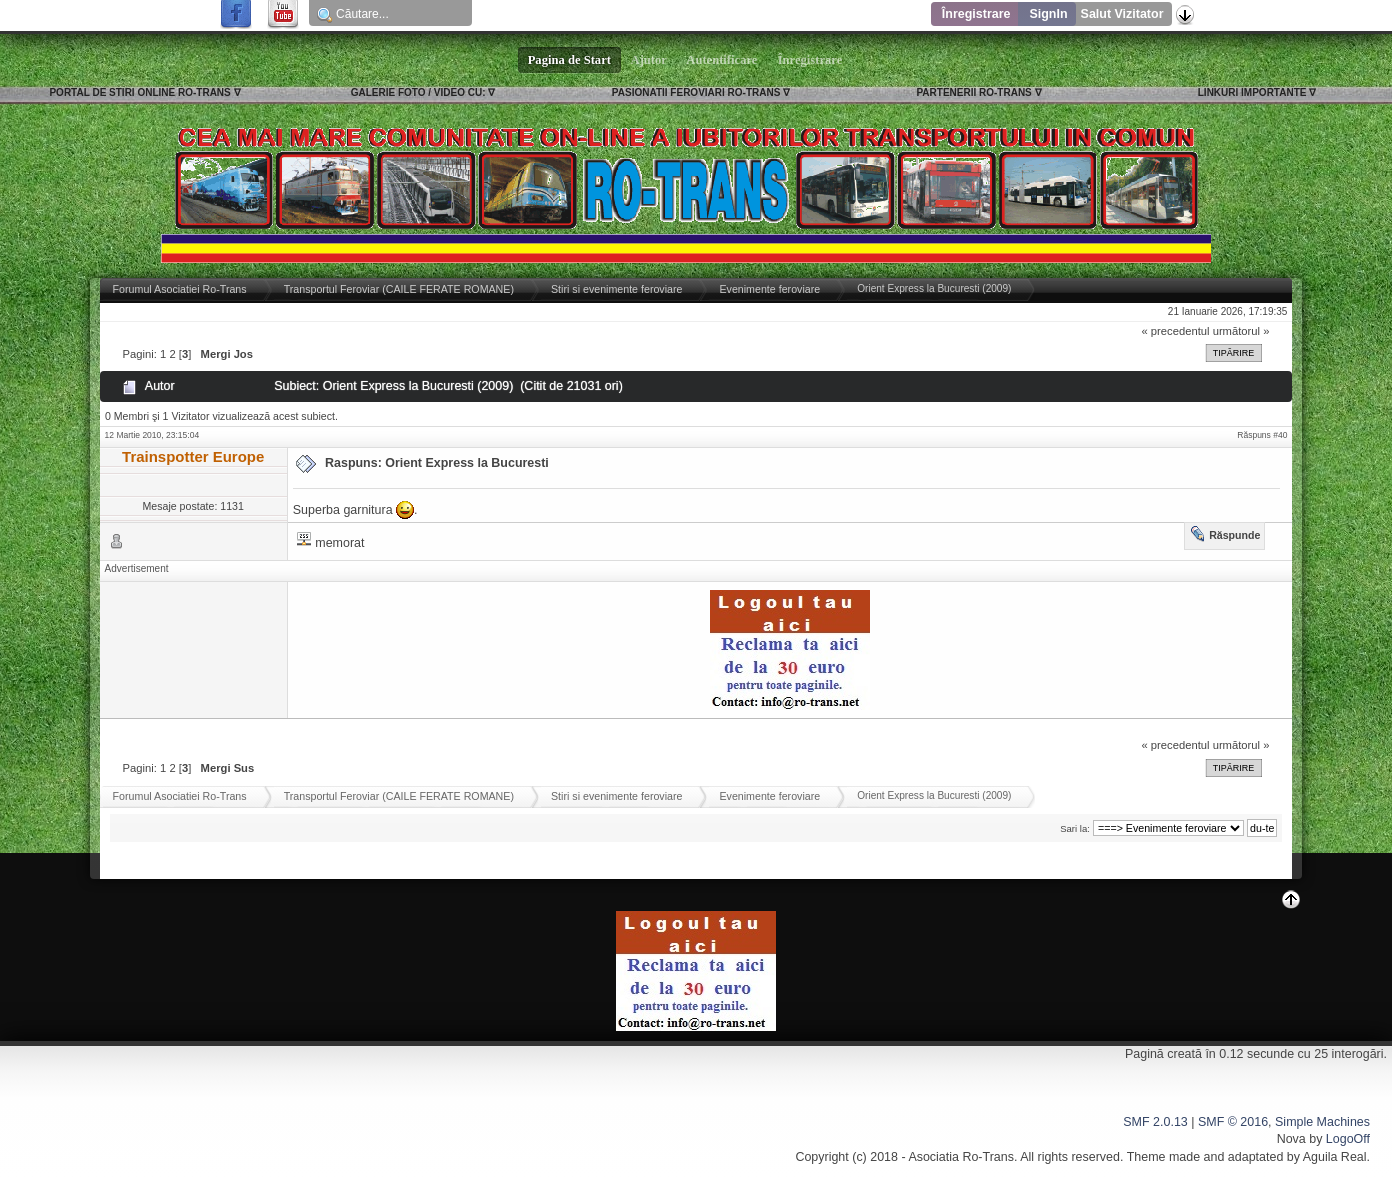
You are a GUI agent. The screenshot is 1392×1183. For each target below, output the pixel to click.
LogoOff (1348, 1139)
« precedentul (1176, 331)
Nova (1291, 1139)
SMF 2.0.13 (1155, 1122)
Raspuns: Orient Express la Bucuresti (437, 463)
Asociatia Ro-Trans (961, 1157)
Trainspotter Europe (193, 456)
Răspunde (1234, 535)
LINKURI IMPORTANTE (1252, 92)
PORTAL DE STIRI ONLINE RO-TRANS (139, 92)
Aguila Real (1335, 1157)
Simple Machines (1322, 1122)
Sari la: (1075, 828)
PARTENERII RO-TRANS (973, 92)
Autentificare (722, 60)
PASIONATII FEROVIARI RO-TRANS (696, 92)
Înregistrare (976, 14)
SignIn (1048, 14)
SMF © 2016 (1233, 1122)
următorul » (1241, 331)
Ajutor (649, 60)
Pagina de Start (570, 60)
